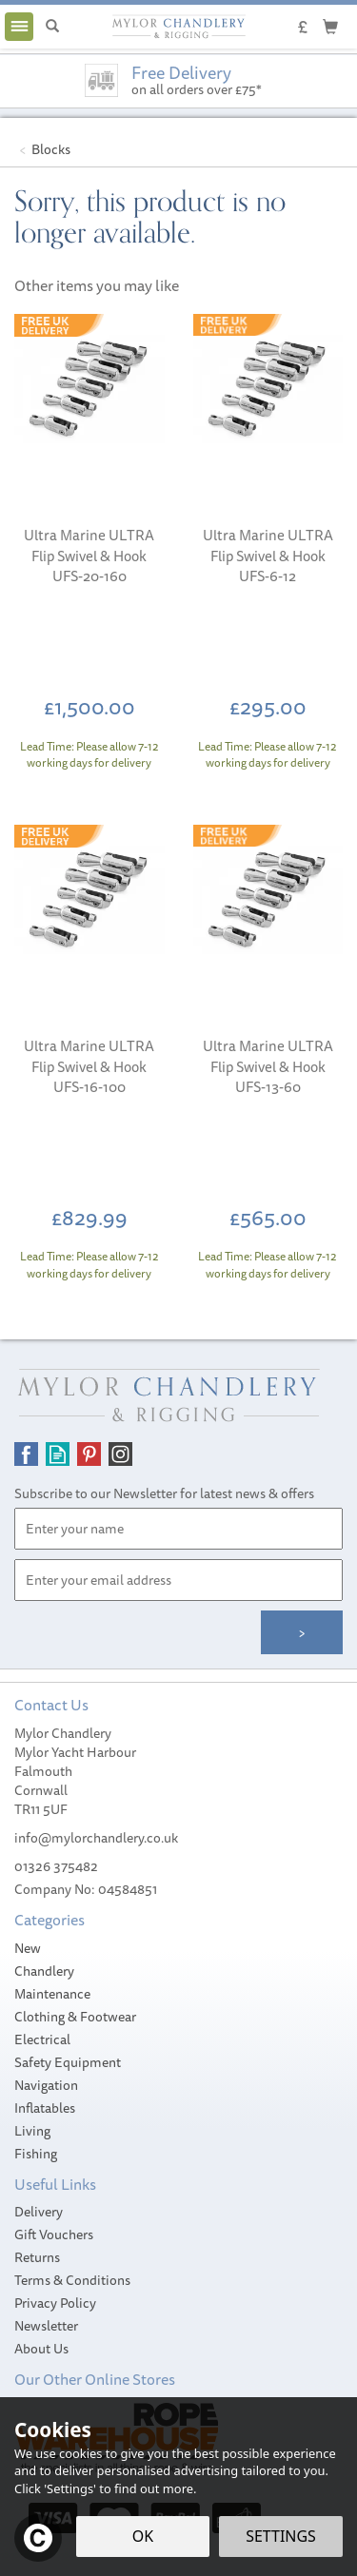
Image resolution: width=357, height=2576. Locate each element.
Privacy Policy (55, 2303)
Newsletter (46, 2325)
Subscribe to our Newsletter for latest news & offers (164, 1493)
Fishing (35, 2153)
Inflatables (44, 2107)
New (27, 1948)
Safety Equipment (67, 2062)
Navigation (46, 2085)
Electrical (42, 2039)
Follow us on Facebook (26, 1454)
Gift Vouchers (53, 2234)
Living (32, 2130)
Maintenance (52, 1993)
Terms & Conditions (72, 2280)
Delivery (38, 2211)
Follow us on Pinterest (89, 1454)
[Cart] (330, 25)
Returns (37, 2257)
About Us (41, 2348)
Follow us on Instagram (120, 1454)
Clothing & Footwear (75, 2016)
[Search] (52, 26)
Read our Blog (57, 1454)
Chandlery (44, 1971)
